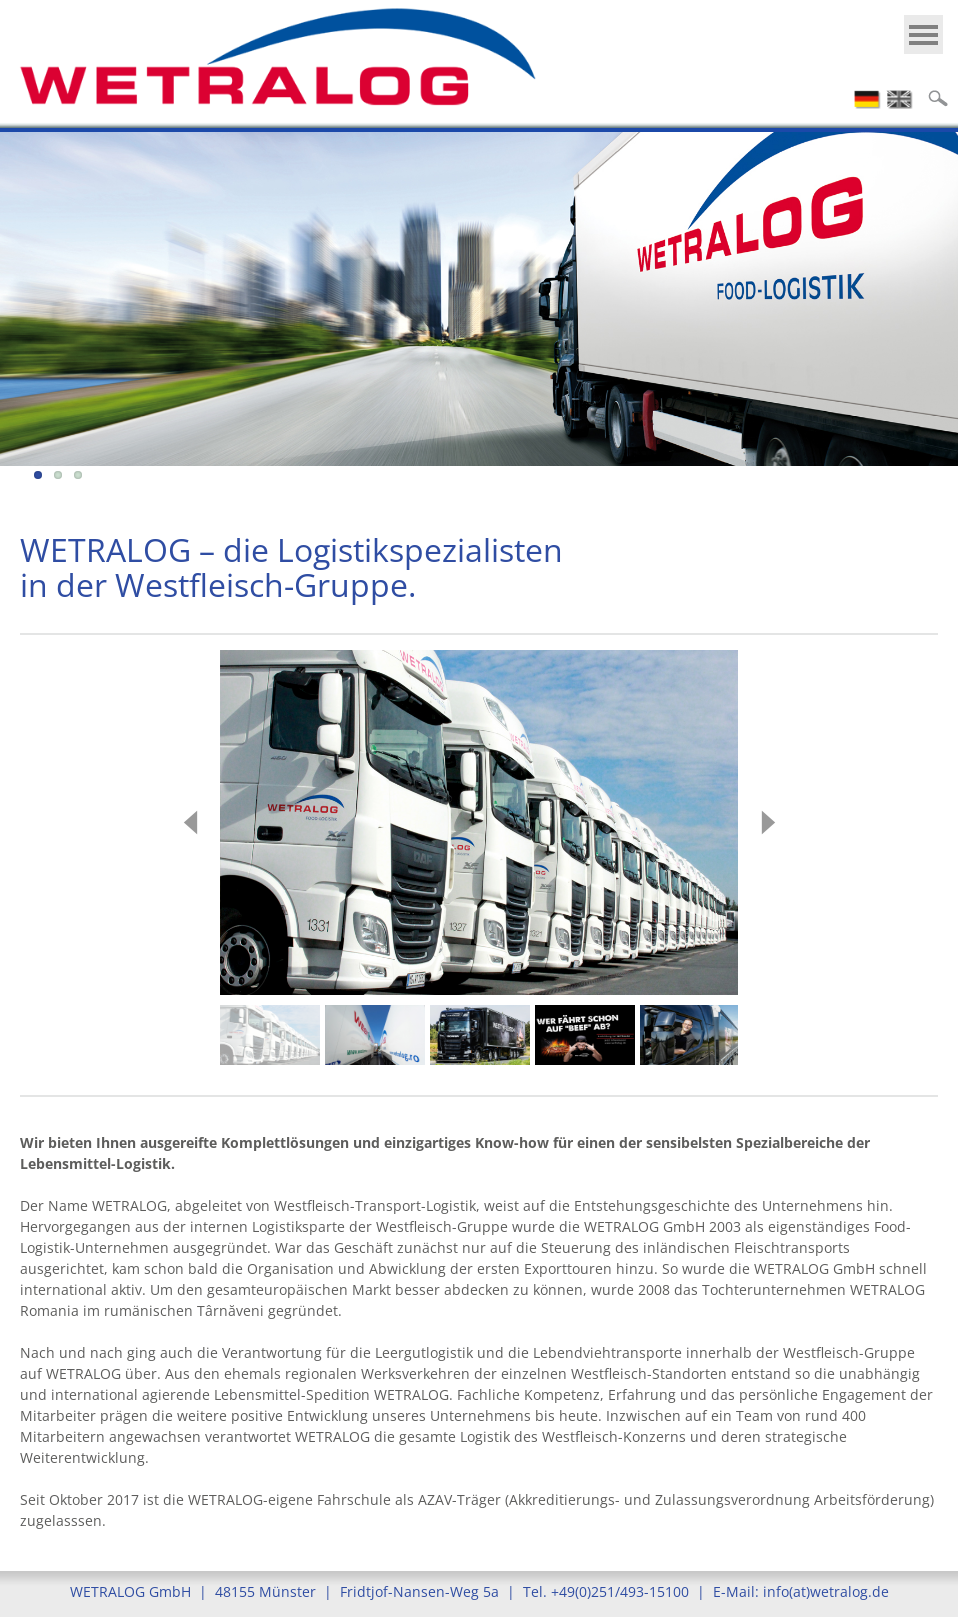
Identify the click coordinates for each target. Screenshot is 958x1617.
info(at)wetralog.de (826, 1591)
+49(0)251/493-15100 (620, 1591)
